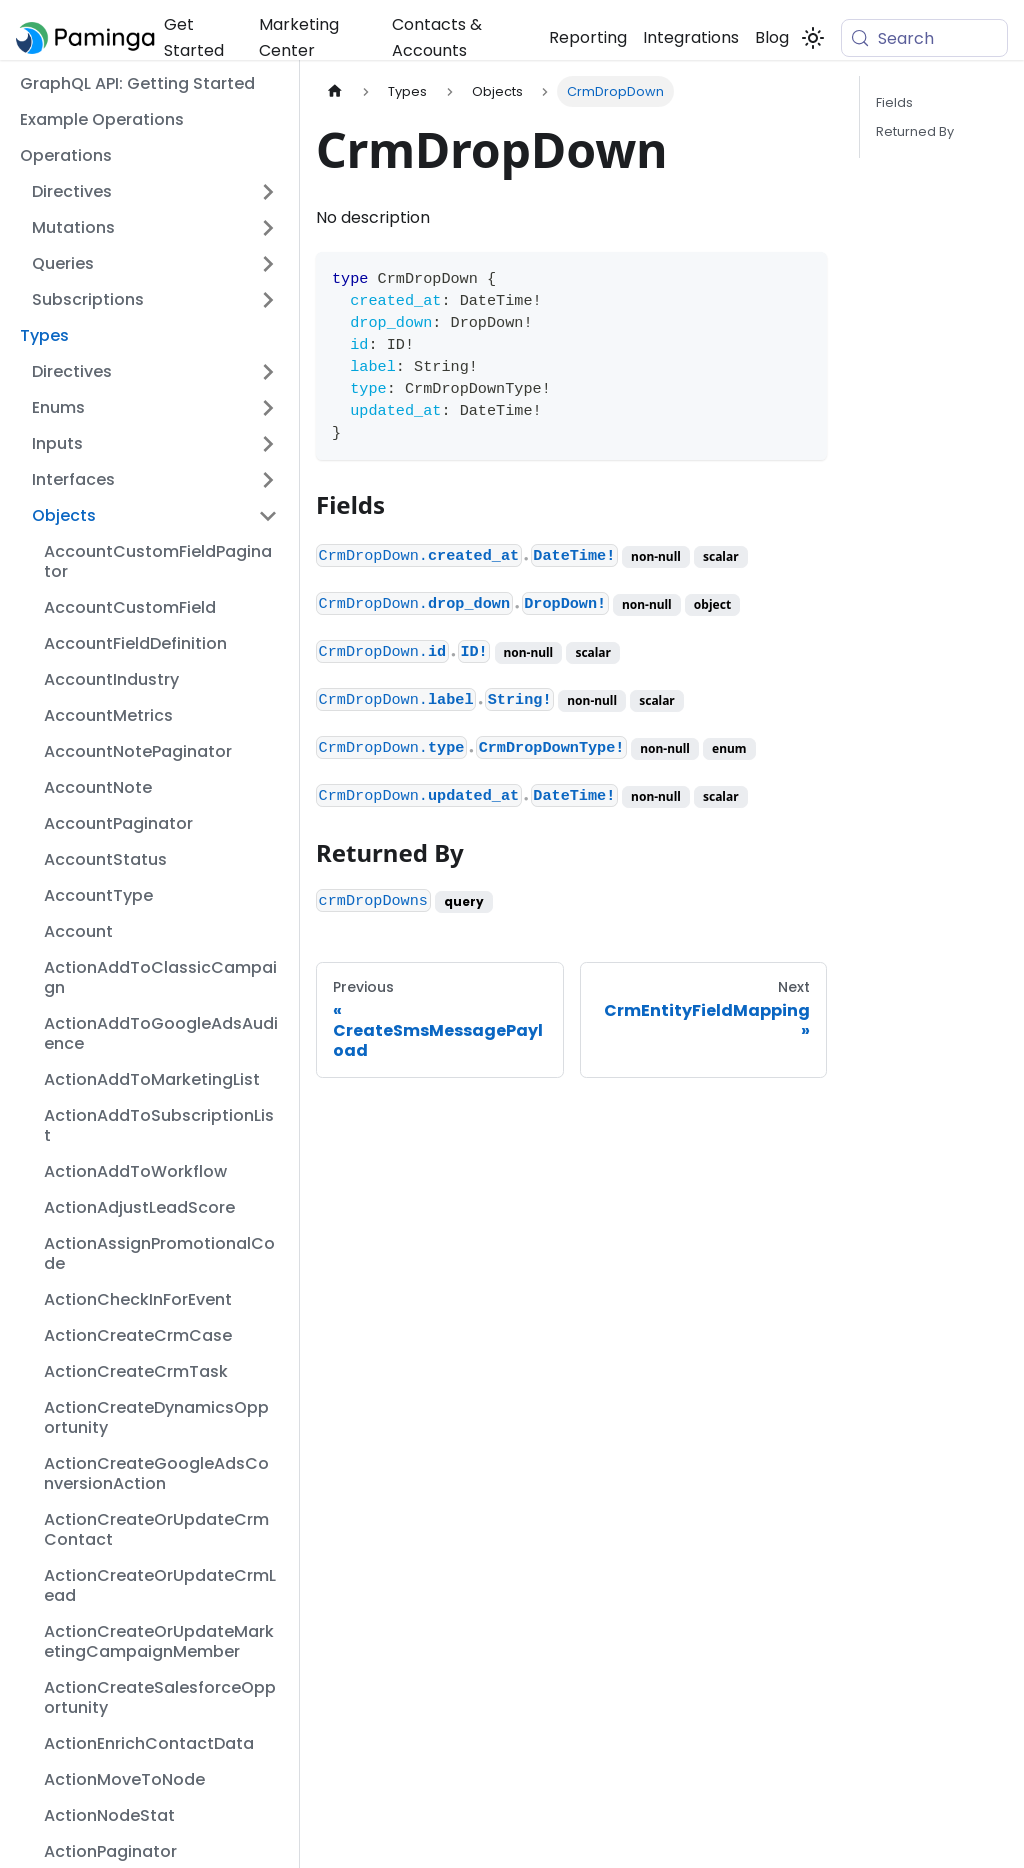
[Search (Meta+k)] (924, 38)
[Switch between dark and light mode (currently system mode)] (813, 38)
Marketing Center (299, 37)
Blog (772, 37)
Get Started (194, 37)
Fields (894, 102)
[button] (155, 192)
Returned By (915, 131)
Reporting (588, 37)
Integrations (691, 37)
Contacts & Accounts (437, 37)
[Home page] (335, 91)
